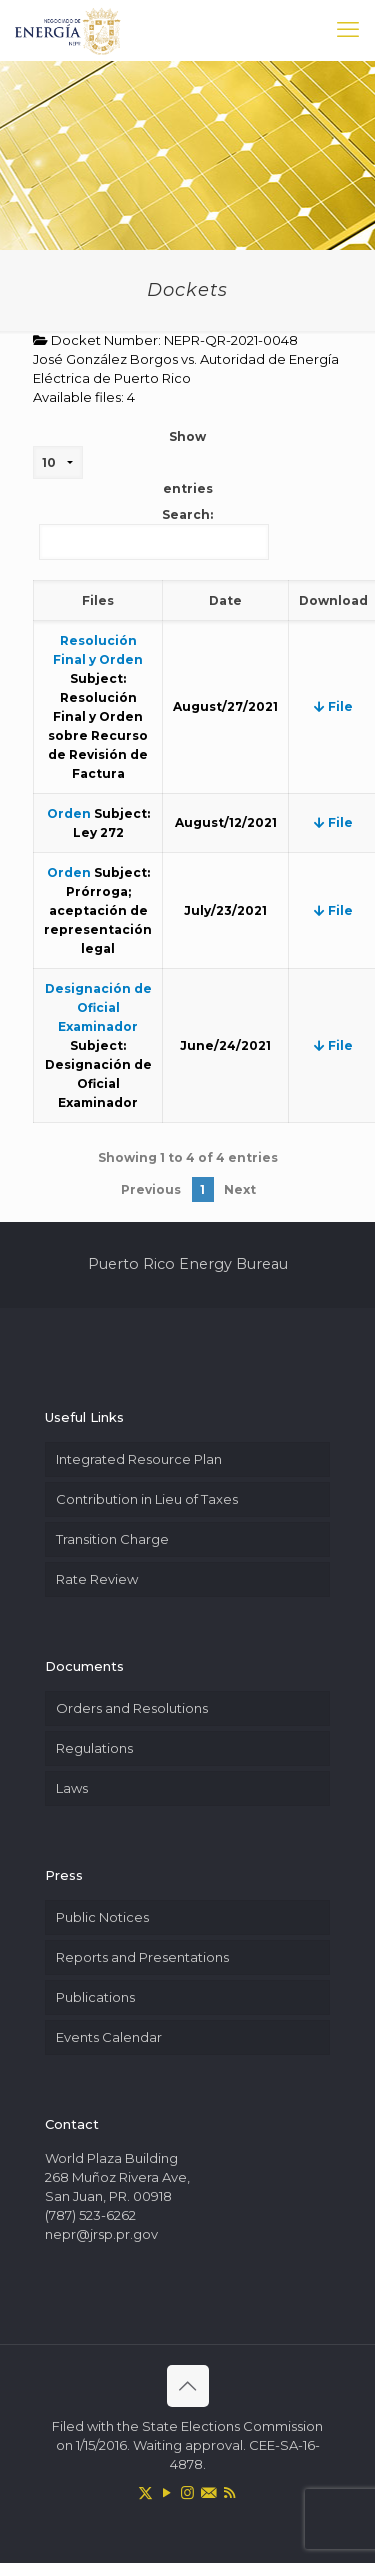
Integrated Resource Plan (139, 1459)
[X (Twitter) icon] (145, 2492)
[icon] (208, 2492)
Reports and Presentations (142, 1957)
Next (240, 1189)
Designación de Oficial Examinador (98, 1007)
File (333, 706)
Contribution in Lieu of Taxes (147, 1499)
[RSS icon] (229, 2492)
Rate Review (97, 1579)
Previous (151, 1189)
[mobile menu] (348, 30)
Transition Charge (112, 1539)
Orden (69, 813)
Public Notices (102, 1917)
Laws (72, 1788)
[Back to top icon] (188, 2386)
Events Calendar (109, 2037)
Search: (154, 533)
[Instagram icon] (187, 2492)
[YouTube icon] (166, 2492)
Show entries (123, 462)
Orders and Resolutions (132, 1708)
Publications (95, 1997)
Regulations (94, 1748)
